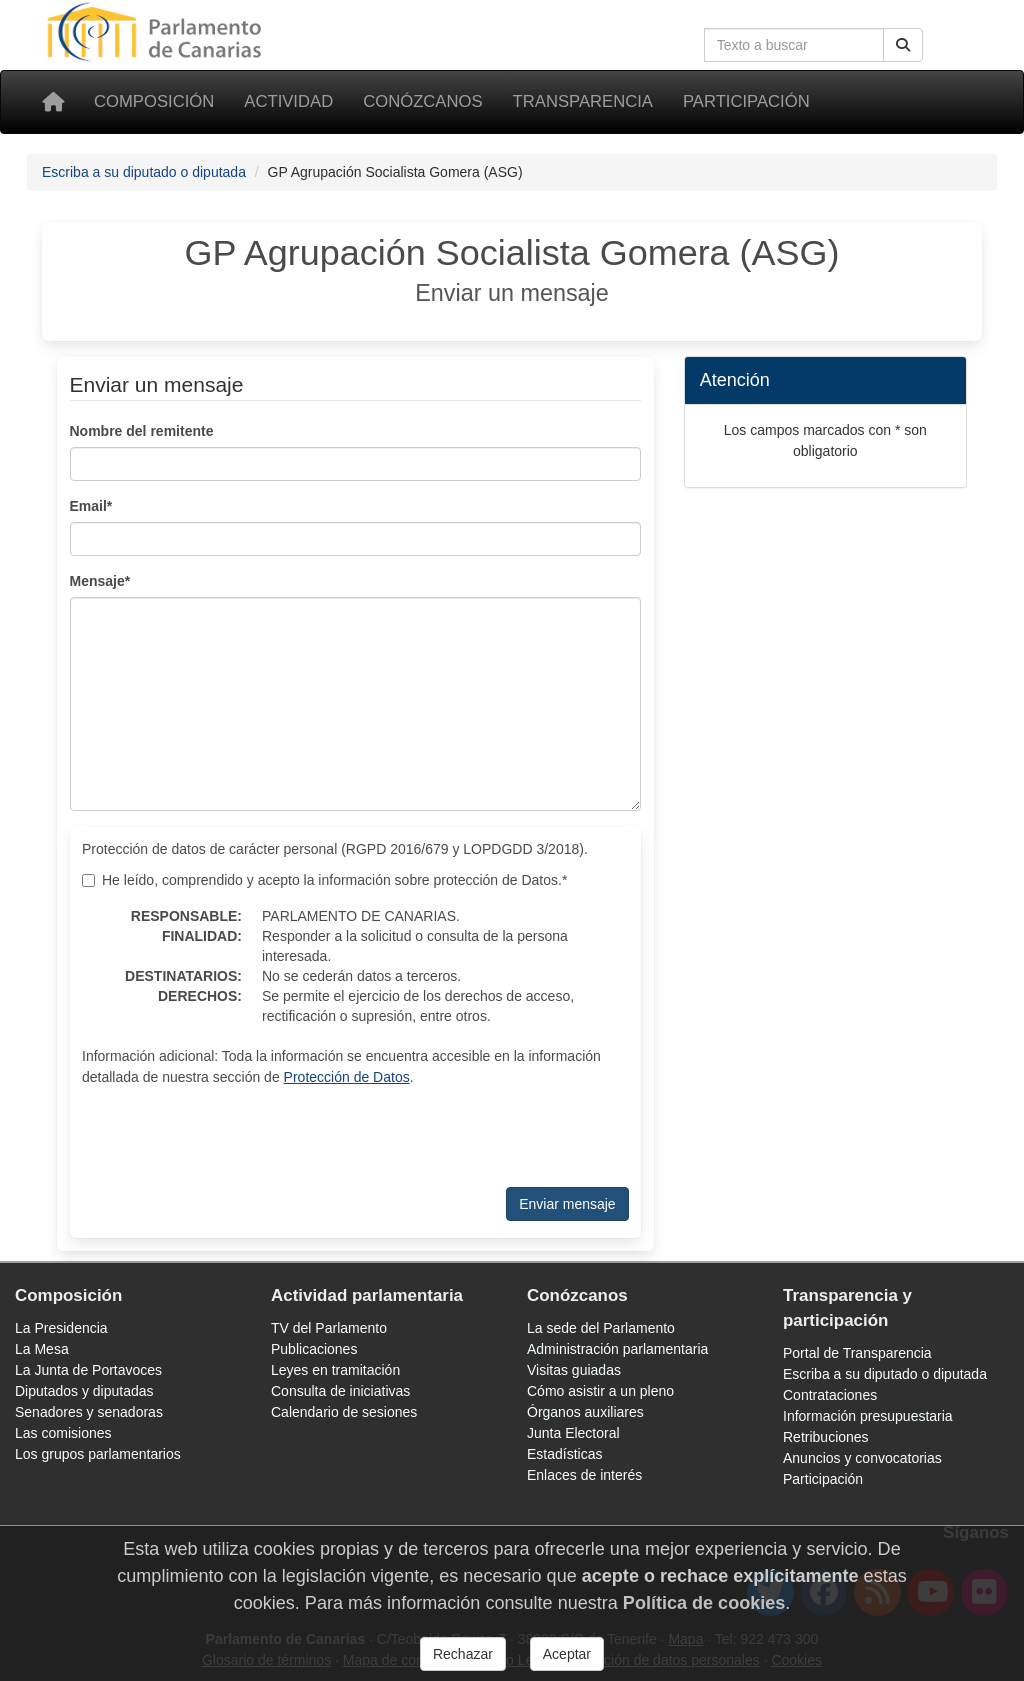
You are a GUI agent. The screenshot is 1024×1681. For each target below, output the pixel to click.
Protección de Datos (347, 1077)
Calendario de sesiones (344, 1412)
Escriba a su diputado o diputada (144, 172)
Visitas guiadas (574, 1370)
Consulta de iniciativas (340, 1391)
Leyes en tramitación (335, 1370)
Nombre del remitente (142, 431)
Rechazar (463, 1654)
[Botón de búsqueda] (903, 45)
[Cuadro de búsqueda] (794, 45)
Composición (154, 101)
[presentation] (355, 1137)
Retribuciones (826, 1437)
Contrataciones (830, 1395)
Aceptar (567, 1654)
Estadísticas (564, 1454)
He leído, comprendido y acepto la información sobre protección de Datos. (324, 880)
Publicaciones (314, 1349)
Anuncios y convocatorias (862, 1458)
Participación (746, 101)
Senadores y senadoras (89, 1412)
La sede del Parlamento (601, 1328)
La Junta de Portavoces (88, 1370)
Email (91, 506)
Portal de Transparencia (857, 1353)
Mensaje (100, 581)
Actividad (288, 101)
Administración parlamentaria (617, 1349)
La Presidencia (61, 1328)
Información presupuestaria (868, 1416)
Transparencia (583, 101)
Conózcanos (422, 101)
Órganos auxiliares (585, 1412)
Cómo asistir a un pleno (600, 1391)
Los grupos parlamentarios (98, 1454)
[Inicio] (53, 102)
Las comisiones (63, 1433)
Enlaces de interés (584, 1475)
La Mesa (42, 1349)
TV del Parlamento (329, 1328)
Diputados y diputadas (84, 1391)
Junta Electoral (573, 1433)
